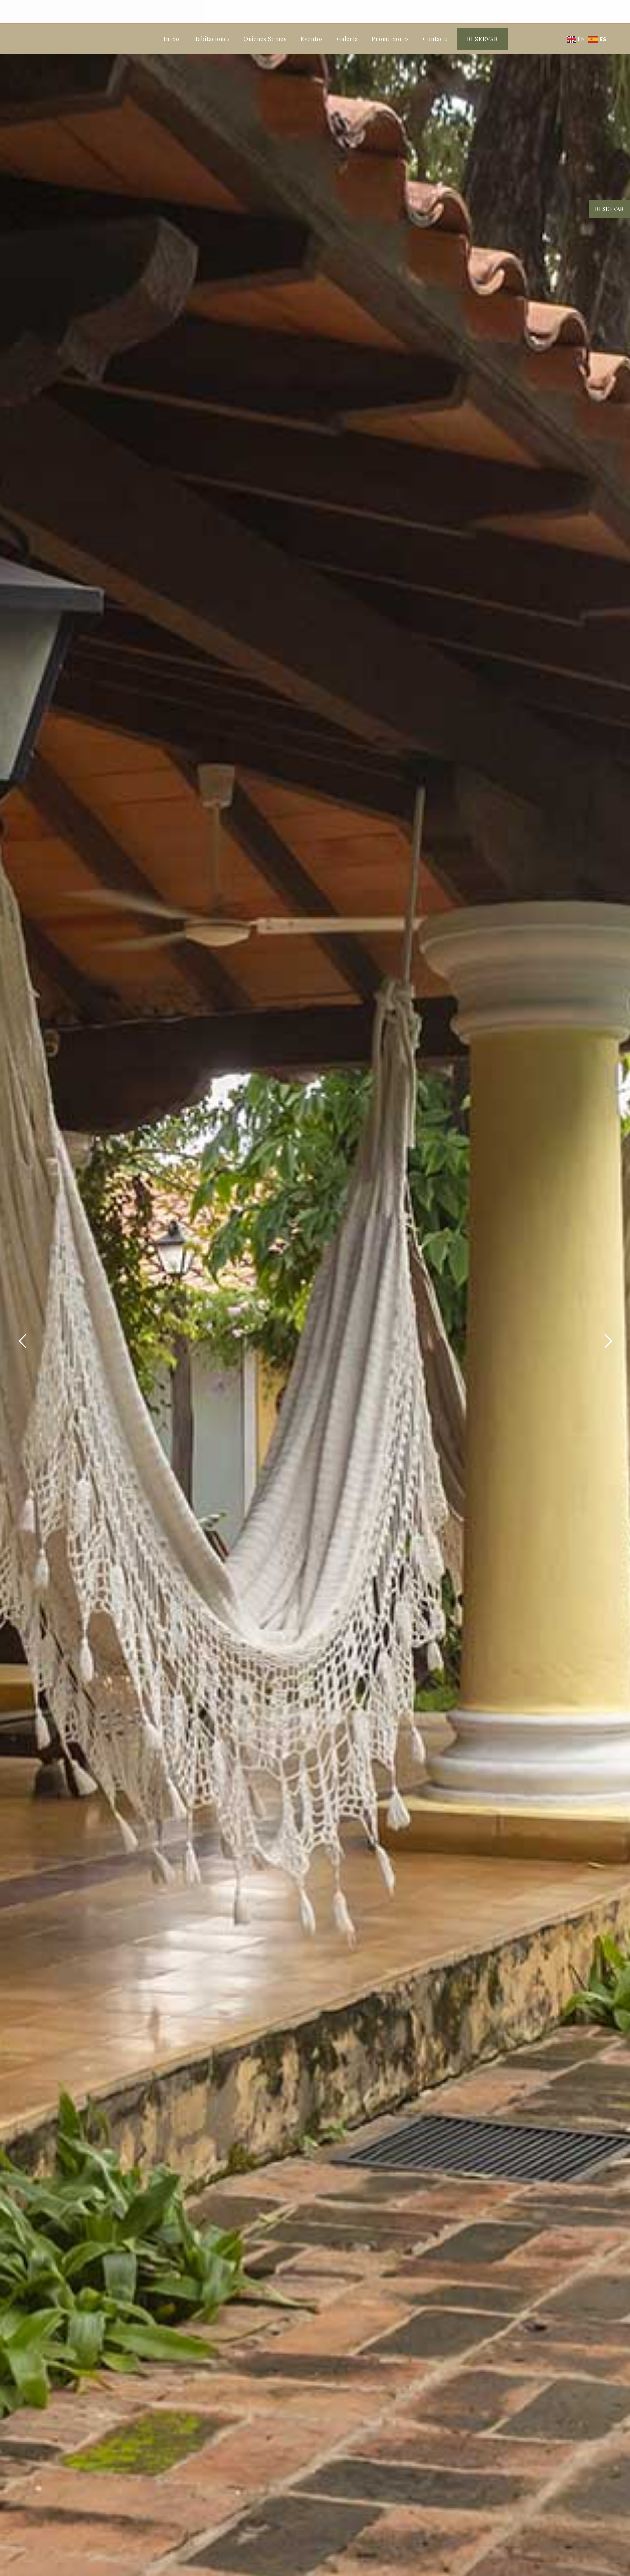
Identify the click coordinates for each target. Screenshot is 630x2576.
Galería (347, 39)
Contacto (436, 39)
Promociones (390, 39)
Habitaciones (211, 39)
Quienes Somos (265, 39)
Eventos (311, 39)
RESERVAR (482, 39)
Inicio (172, 39)
